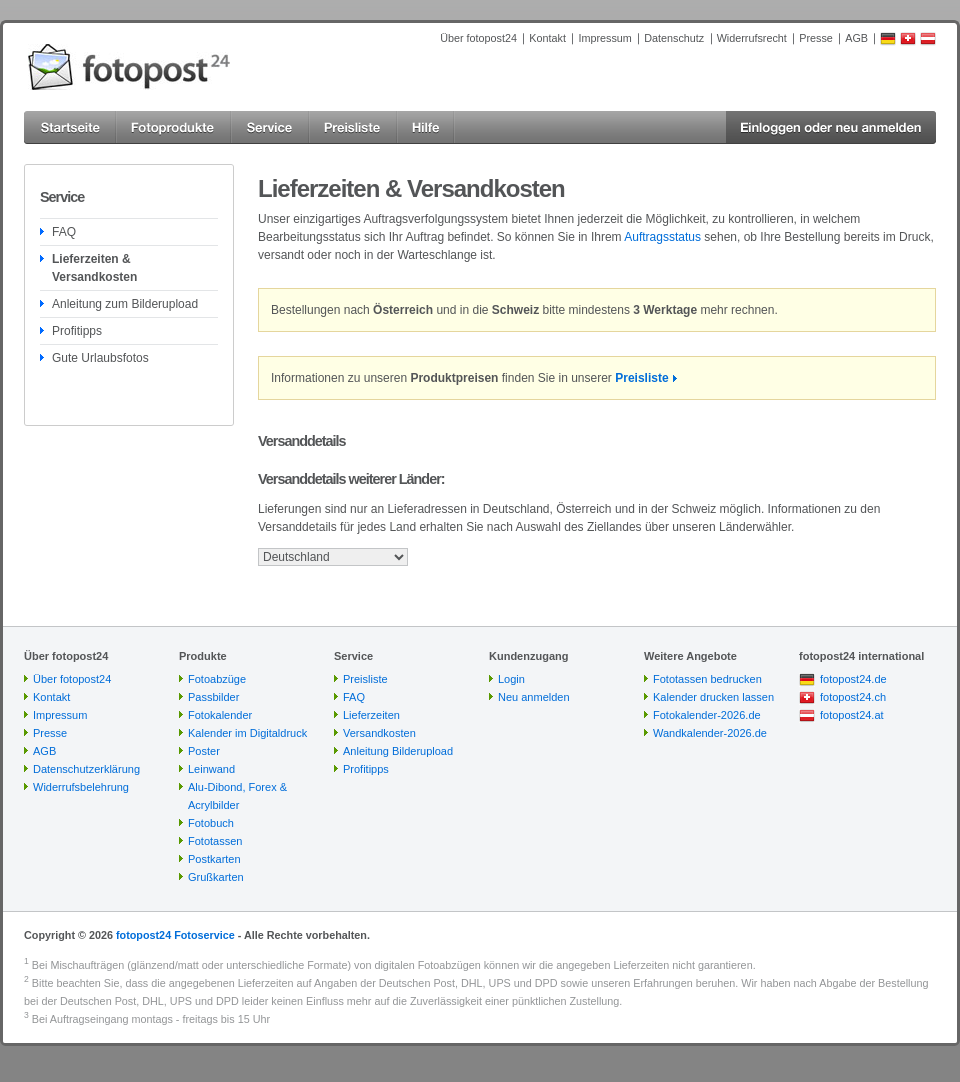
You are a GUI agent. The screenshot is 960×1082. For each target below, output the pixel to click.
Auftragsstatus (662, 237)
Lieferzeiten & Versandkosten (94, 268)
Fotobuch (211, 823)
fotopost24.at (852, 715)
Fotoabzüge (217, 679)
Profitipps (77, 331)
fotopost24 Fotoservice (175, 935)
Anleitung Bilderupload (398, 751)
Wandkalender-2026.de (710, 733)
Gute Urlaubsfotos (100, 358)
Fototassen (215, 841)
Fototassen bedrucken (707, 679)
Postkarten (214, 859)
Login (511, 679)
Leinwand (211, 769)
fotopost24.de (853, 679)
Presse (816, 38)
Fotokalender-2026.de (707, 715)
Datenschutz (674, 38)
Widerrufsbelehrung (81, 787)
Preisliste (641, 378)
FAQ (64, 232)
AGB (856, 38)
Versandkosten (379, 733)
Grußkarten (216, 877)
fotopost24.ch (853, 697)
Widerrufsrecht (752, 38)
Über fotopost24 (478, 38)
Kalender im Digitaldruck (247, 733)
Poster (204, 751)
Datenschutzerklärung (86, 769)
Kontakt (547, 38)
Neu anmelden (534, 697)
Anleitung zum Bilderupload (125, 304)
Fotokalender (220, 715)
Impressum (604, 38)
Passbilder (213, 697)
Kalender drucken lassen (713, 697)
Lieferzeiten (371, 715)
